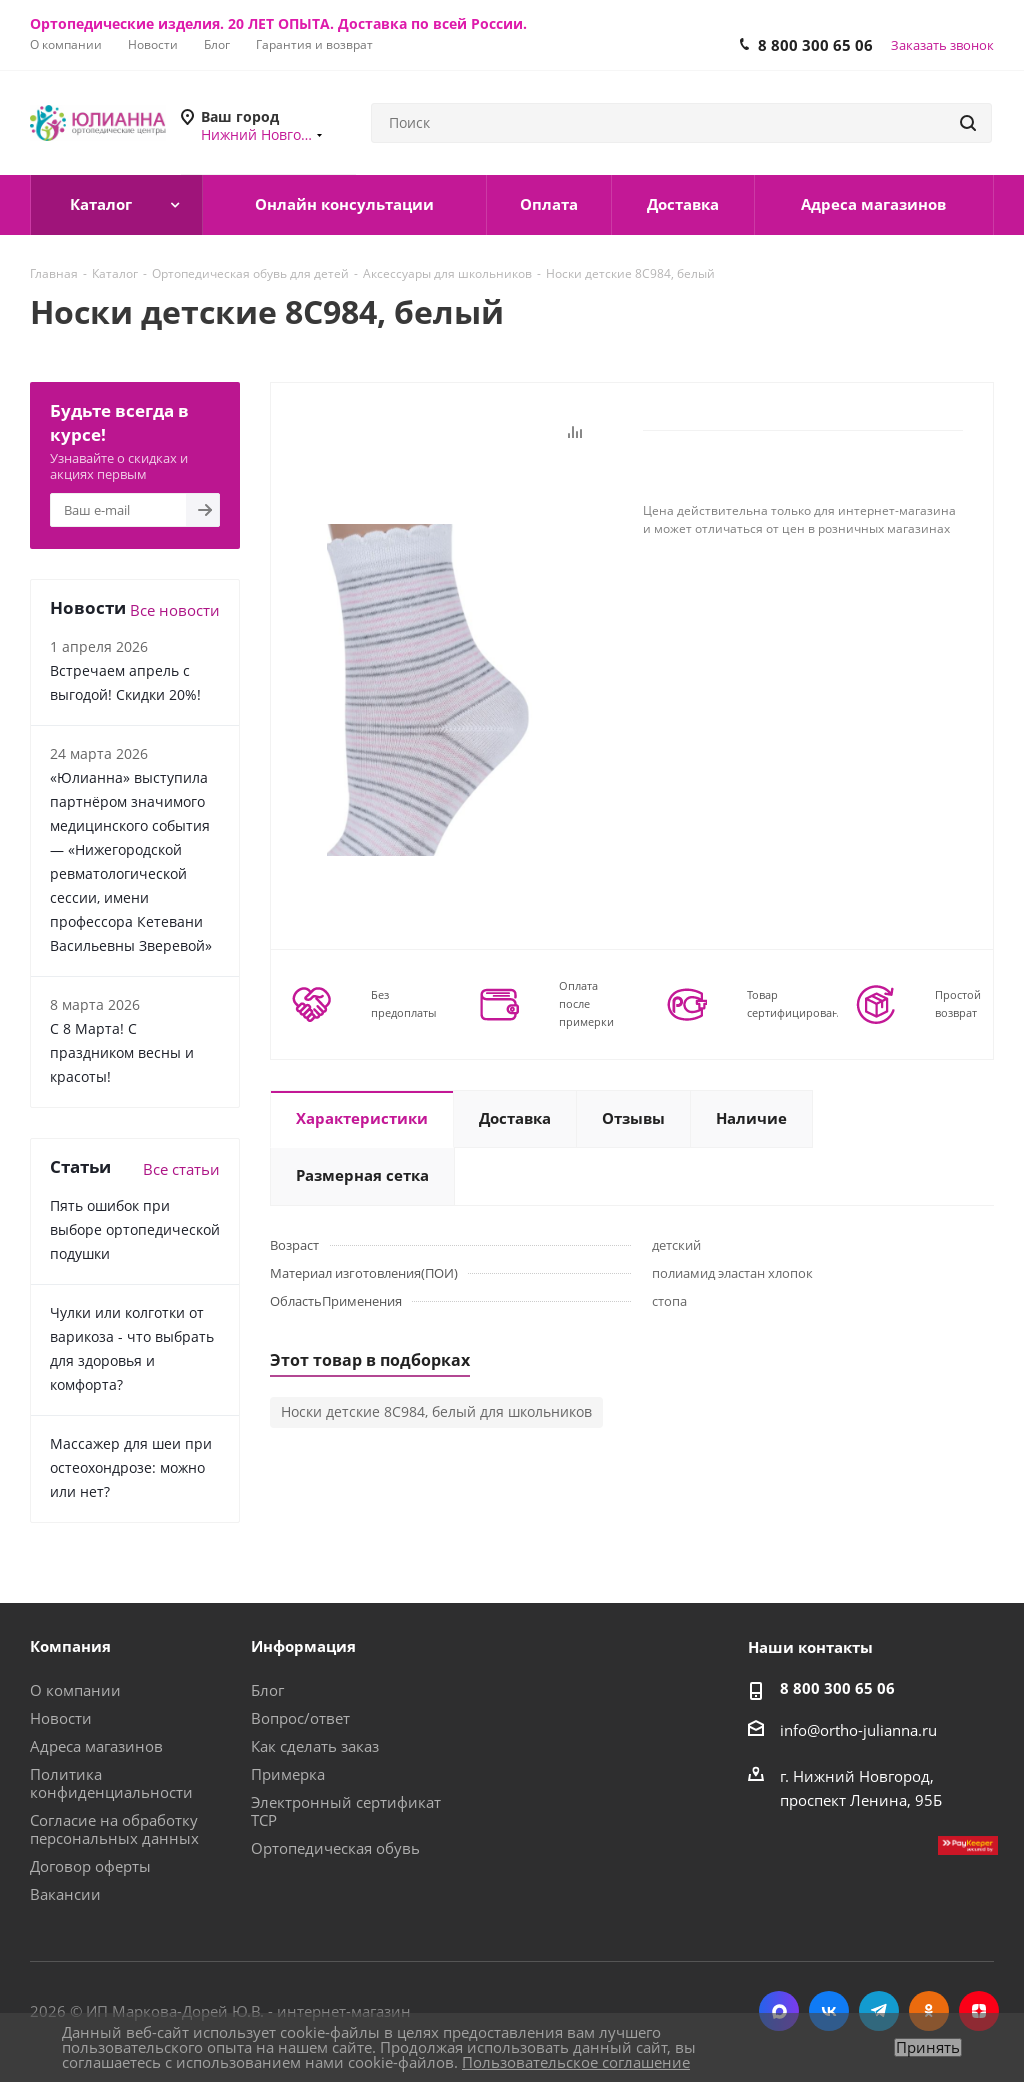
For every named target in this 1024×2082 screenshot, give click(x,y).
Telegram (879, 2011)
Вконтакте (829, 2011)
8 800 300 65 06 (815, 45)
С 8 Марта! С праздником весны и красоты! (122, 1052)
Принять (928, 2047)
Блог (267, 1690)
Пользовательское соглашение (576, 2062)
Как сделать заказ (315, 1746)
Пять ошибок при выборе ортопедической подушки (135, 1229)
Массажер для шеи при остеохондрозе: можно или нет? (131, 1467)
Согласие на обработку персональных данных (114, 1829)
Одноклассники (929, 2011)
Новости (61, 1718)
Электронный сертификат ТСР (346, 1811)
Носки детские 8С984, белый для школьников (436, 1411)
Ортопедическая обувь (335, 1848)
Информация (303, 1646)
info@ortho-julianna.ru (858, 1730)
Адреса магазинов (96, 1746)
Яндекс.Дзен (979, 2011)
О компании (75, 1690)
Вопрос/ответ (300, 1718)
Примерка (288, 1774)
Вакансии (65, 1894)
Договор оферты (90, 1866)
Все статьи (181, 1169)
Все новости (175, 610)
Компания (70, 1646)
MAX (779, 2011)
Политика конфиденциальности (111, 1783)
